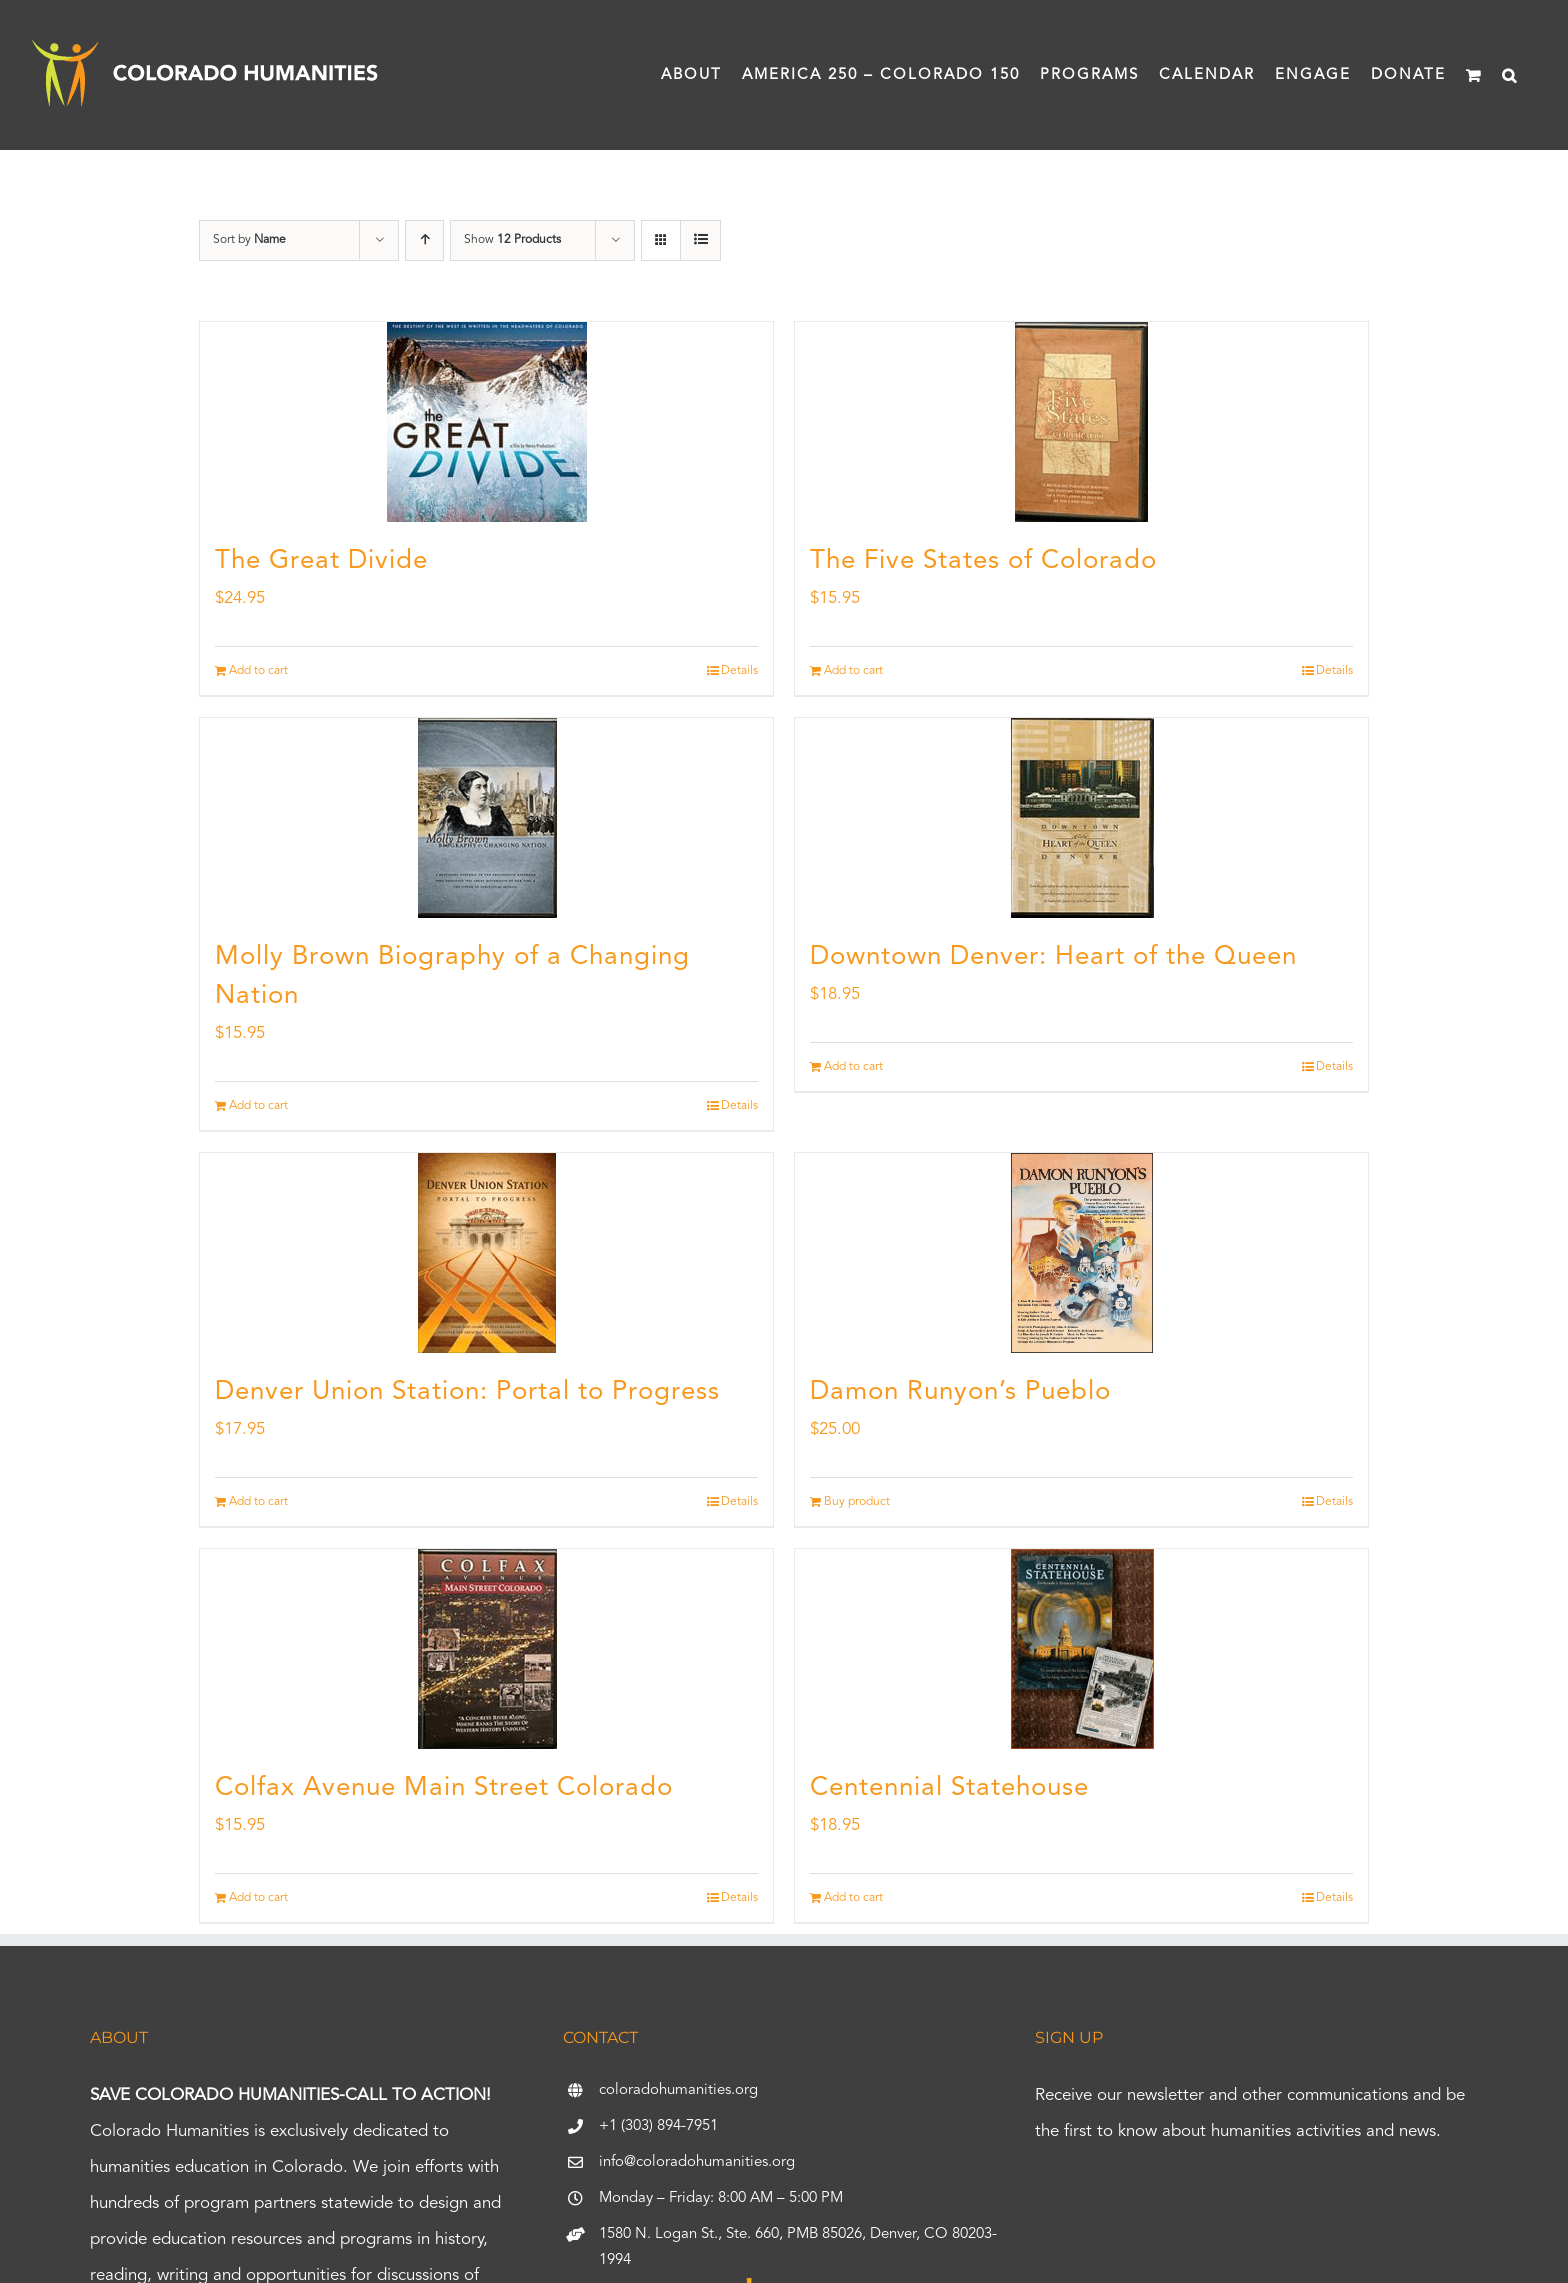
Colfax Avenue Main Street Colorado (444, 1788)
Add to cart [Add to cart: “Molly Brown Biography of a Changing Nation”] (258, 1106)
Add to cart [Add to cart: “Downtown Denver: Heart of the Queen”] (853, 1067)
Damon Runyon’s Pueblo (960, 1392)
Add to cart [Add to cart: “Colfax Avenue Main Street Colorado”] (258, 1898)
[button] (1510, 75)
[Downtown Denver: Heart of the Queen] (1081, 818)
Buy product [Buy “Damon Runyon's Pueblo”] (857, 1502)
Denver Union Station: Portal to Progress (467, 1392)
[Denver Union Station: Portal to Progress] (486, 1253)
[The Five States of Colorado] (1081, 422)
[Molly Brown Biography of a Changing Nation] (486, 818)
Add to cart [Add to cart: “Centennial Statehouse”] (853, 1898)
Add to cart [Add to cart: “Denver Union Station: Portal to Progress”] (258, 1502)
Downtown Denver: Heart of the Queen (1053, 957)
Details (739, 671)
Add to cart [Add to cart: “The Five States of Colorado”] (853, 671)
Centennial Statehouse (949, 1788)
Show (512, 240)
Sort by (249, 240)
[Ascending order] (424, 240)
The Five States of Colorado (983, 561)
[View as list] (700, 240)
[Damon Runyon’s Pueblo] (1081, 1253)
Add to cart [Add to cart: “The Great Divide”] (258, 671)
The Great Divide (321, 561)
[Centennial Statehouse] (1081, 1649)
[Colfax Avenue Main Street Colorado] (486, 1649)
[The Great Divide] (486, 422)
